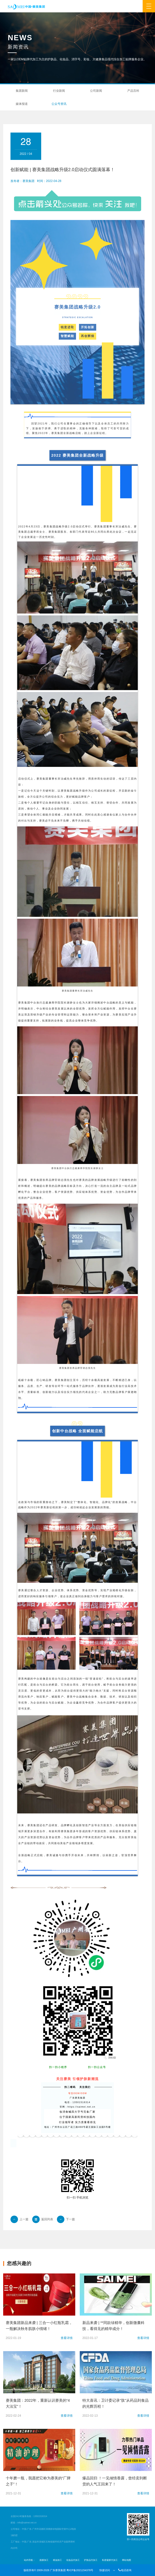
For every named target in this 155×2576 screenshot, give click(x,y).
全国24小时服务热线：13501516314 (29, 2516)
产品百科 (133, 90)
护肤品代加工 (91, 2560)
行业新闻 (59, 90)
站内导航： (29, 2560)
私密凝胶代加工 (110, 2560)
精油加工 (57, 2560)
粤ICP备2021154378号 (79, 2570)
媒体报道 (22, 103)
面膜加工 (43, 2560)
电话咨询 (124, 2570)
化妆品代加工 (73, 2560)
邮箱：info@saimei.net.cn (24, 2522)
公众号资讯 (58, 103)
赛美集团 (64, 306)
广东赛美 (75, 2098)
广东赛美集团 (58, 2570)
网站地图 (126, 2560)
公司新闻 (96, 90)
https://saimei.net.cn (81, 2107)
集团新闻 (22, 90)
